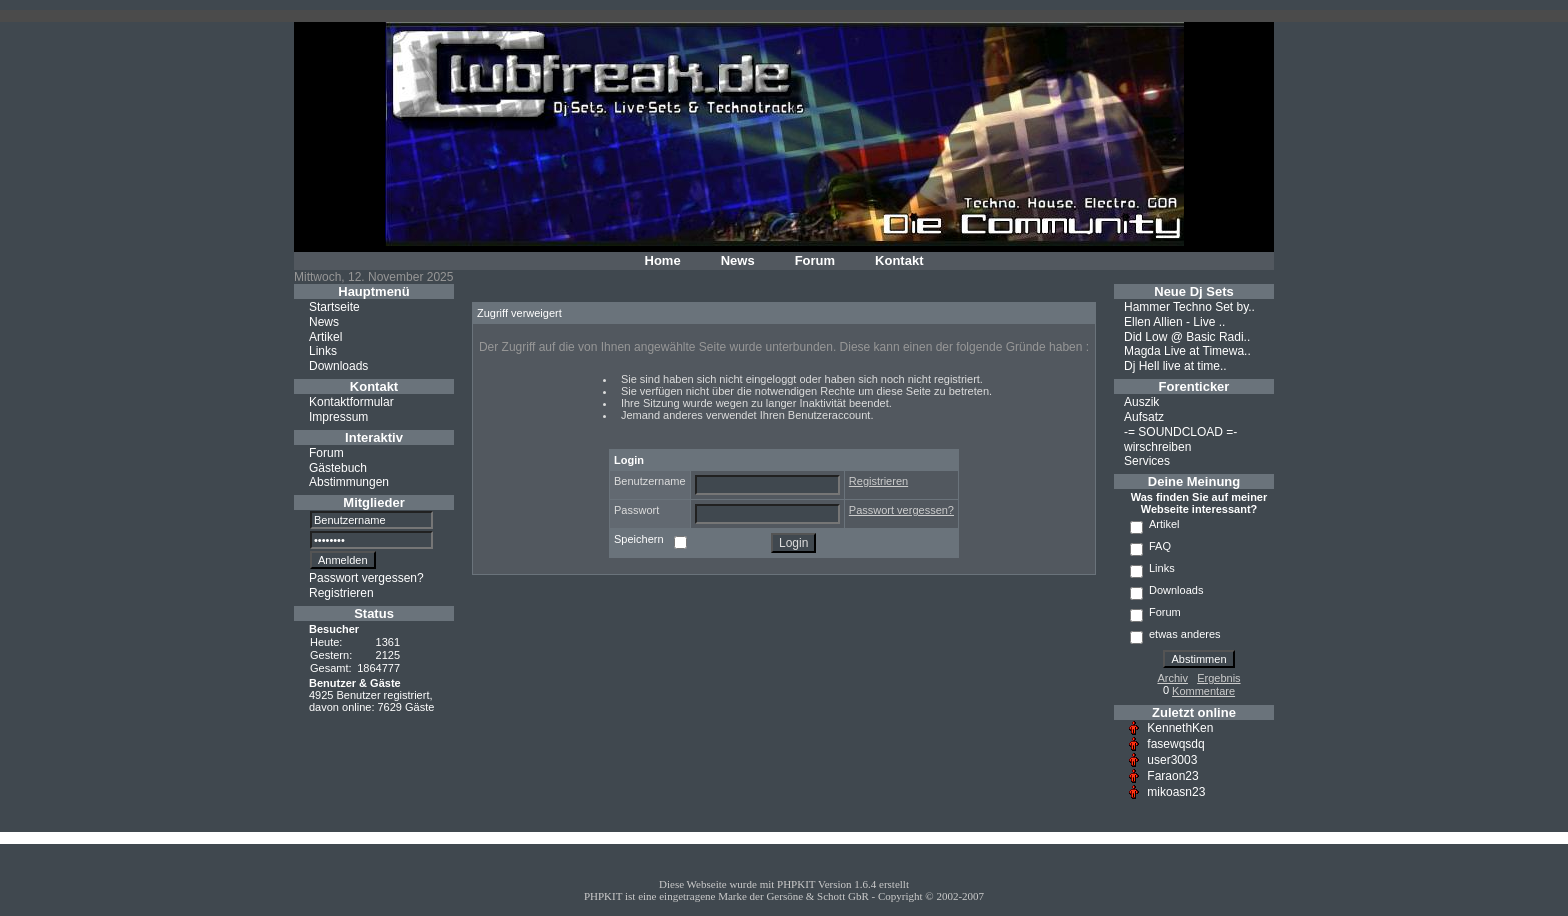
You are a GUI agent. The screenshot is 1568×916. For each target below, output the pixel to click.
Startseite (334, 307)
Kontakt (899, 260)
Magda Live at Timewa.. (1187, 351)
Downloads (338, 366)
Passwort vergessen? (366, 578)
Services (1147, 461)
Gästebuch (338, 467)
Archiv (1172, 678)
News (738, 260)
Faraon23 (1172, 776)
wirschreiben (1157, 446)
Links (323, 351)
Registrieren (341, 593)
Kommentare (1203, 691)
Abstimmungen (349, 482)
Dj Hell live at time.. (1175, 366)
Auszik (1141, 402)
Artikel (325, 336)
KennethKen (1180, 728)
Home (663, 260)
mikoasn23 (1176, 792)
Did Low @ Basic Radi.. (1187, 336)
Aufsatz (1144, 417)
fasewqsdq (1175, 744)
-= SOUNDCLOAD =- (1180, 432)
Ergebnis (1218, 678)
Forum (815, 260)
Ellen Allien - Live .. (1174, 322)
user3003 (1172, 760)
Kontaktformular (351, 402)
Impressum (338, 417)
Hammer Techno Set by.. (1189, 307)
